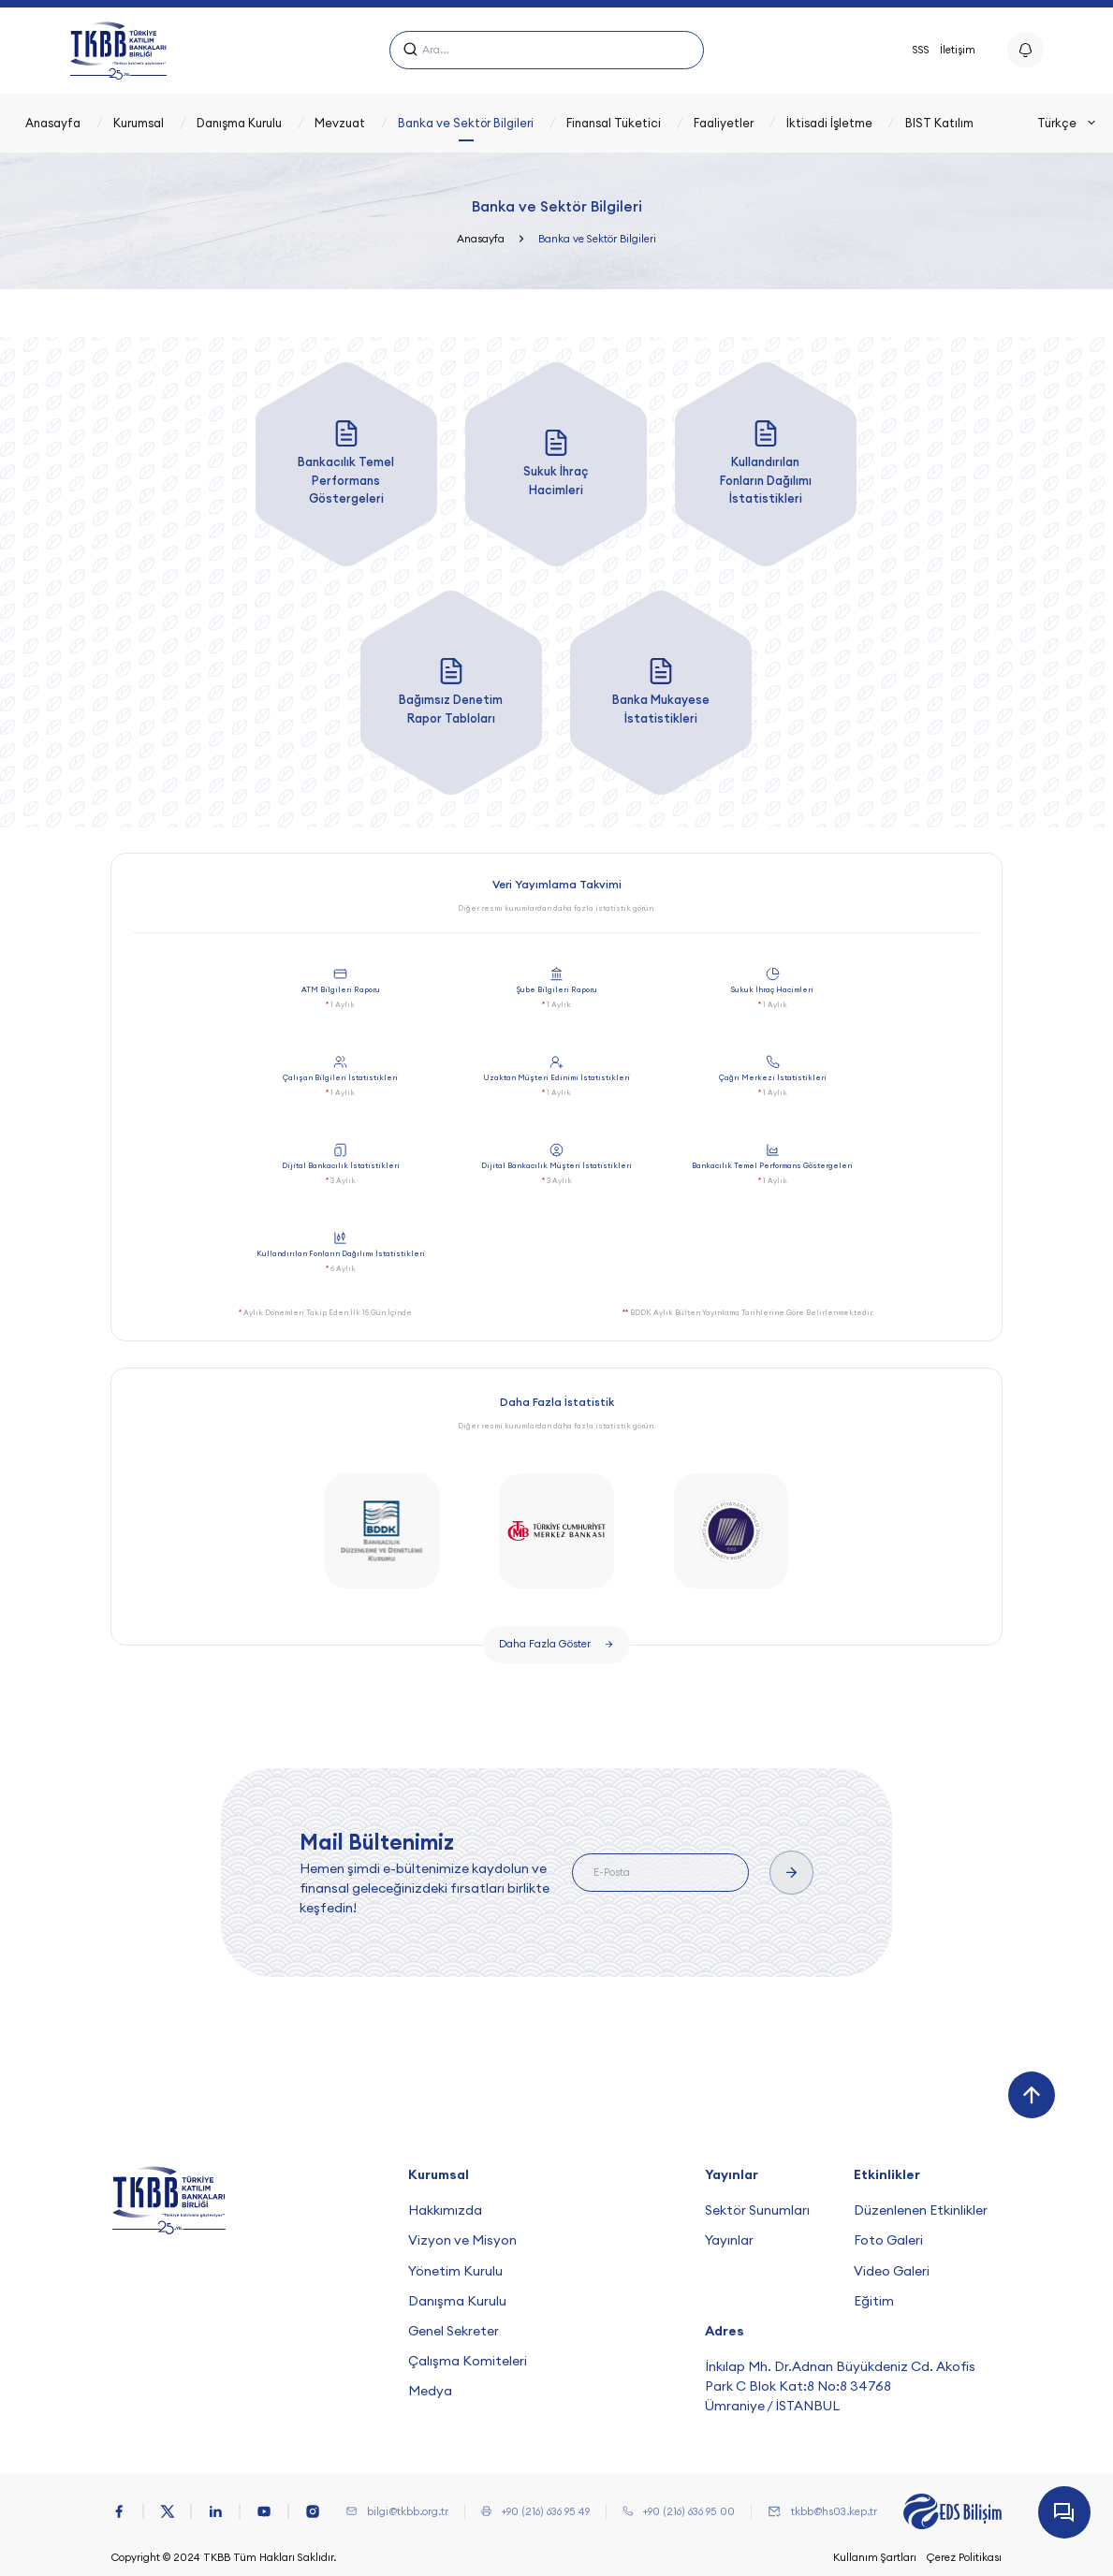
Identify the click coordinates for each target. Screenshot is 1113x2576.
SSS (921, 49)
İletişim (957, 49)
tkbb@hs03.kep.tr (834, 2511)
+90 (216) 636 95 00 (689, 2511)
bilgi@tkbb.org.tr (407, 2511)
